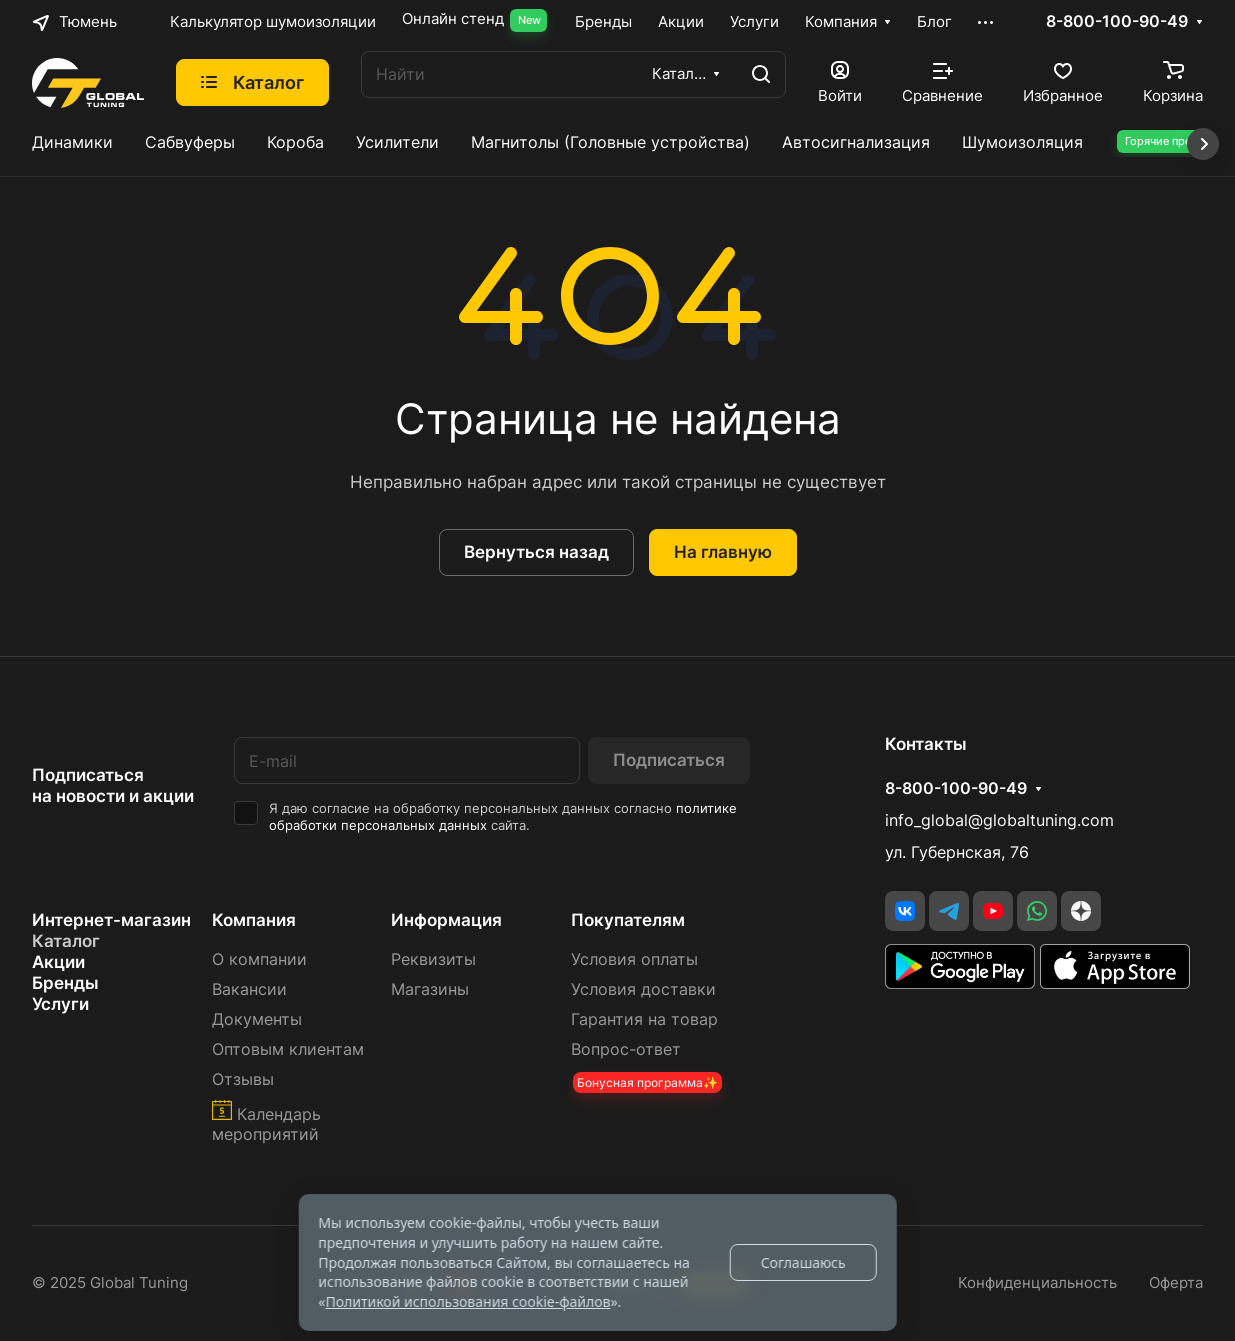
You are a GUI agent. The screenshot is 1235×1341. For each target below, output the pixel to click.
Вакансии (249, 989)
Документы (257, 1019)
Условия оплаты (634, 959)
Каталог (66, 941)
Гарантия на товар (644, 1019)
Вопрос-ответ (626, 1049)
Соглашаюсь (803, 1262)
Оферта (1176, 1283)
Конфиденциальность (1037, 1283)
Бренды (65, 983)
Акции (58, 962)
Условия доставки (643, 989)
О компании (259, 959)
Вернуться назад (536, 552)
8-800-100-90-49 (1117, 22)
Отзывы (243, 1079)
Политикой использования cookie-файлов (467, 1301)
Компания (254, 920)
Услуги (60, 1004)
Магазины (430, 989)
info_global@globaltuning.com (999, 820)
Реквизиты (433, 959)
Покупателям (628, 920)
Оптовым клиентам (288, 1049)
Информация (446, 920)
